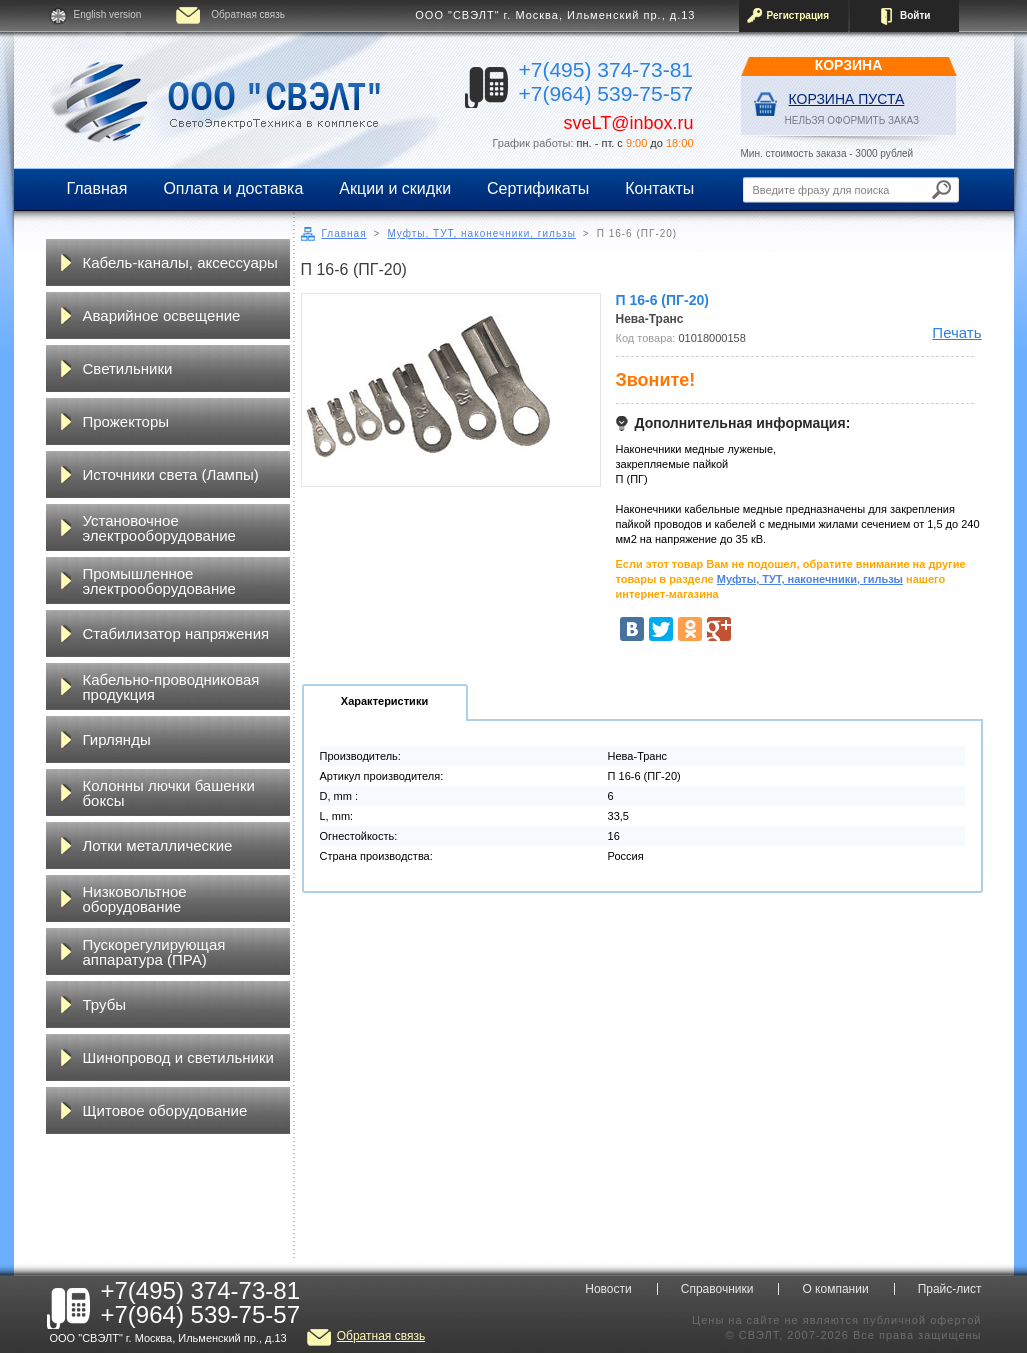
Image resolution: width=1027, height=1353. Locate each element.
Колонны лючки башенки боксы (169, 793)
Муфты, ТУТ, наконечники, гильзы (481, 233)
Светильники (128, 368)
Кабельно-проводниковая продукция (171, 687)
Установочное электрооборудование (159, 528)
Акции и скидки (395, 188)
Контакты (659, 188)
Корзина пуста (847, 99)
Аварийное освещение (162, 315)
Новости (608, 1289)
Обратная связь (248, 14)
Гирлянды (117, 739)
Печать (956, 332)
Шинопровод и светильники (178, 1057)
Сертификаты (538, 188)
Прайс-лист (950, 1289)
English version (108, 14)
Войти (915, 15)
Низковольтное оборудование (135, 899)
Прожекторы (126, 421)
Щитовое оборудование (165, 1110)
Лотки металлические (158, 845)
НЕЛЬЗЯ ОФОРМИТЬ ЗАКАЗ (852, 120)
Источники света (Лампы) (171, 474)
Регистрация (798, 15)
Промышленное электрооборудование (159, 581)
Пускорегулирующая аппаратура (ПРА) (154, 952)
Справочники (717, 1289)
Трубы (105, 1004)
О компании (835, 1289)
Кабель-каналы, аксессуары (180, 262)
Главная (97, 188)
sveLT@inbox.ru (629, 123)
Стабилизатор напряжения (176, 633)
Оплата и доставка (233, 188)
